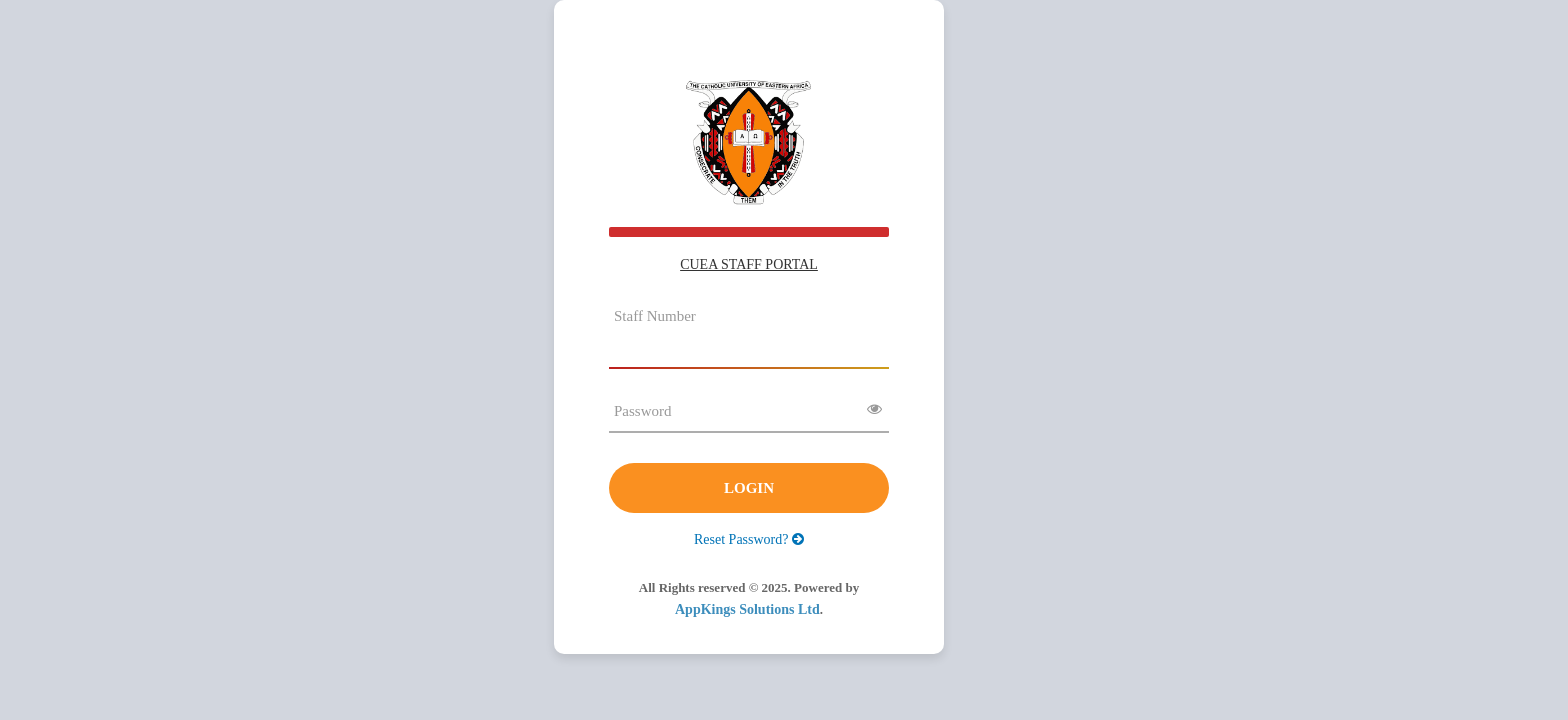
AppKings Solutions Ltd (747, 609)
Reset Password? (749, 539)
